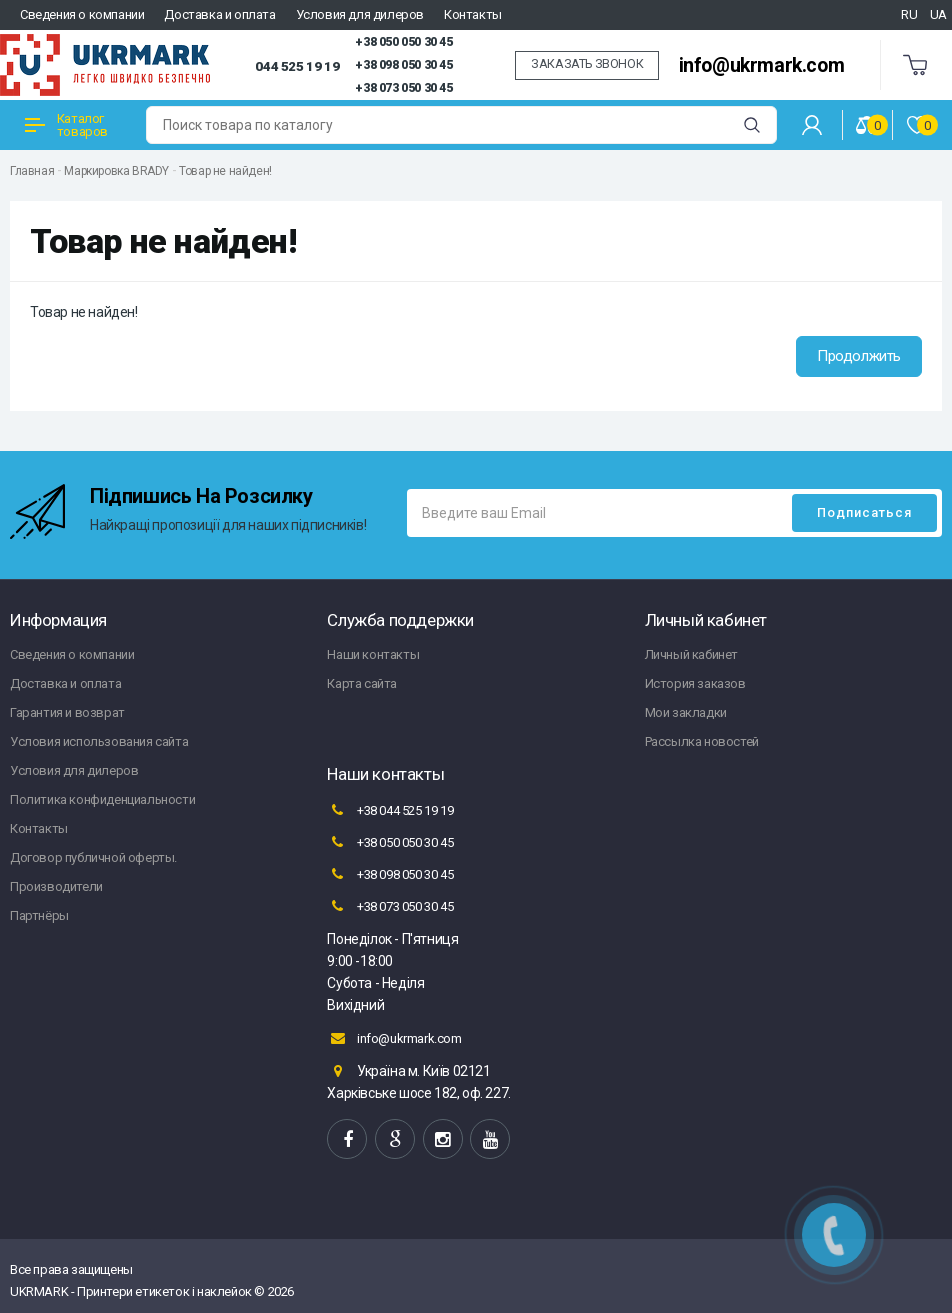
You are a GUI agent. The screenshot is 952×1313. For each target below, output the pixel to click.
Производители (56, 886)
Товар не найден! (225, 171)
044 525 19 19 (297, 66)
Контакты (473, 14)
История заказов (695, 683)
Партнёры (39, 915)
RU (909, 14)
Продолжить (859, 356)
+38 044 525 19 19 (390, 810)
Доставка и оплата (219, 14)
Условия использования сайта (99, 741)
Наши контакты (373, 654)
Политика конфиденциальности (102, 799)
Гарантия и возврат (67, 712)
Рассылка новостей (702, 741)
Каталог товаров (66, 125)
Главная (32, 171)
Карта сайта (362, 683)
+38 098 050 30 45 (403, 65)
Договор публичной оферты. (93, 857)
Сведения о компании (82, 14)
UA (938, 14)
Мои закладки (686, 712)
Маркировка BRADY (116, 171)
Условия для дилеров (360, 14)
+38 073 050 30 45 (403, 88)
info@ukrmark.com (762, 65)
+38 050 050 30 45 (403, 42)
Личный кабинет (691, 654)
